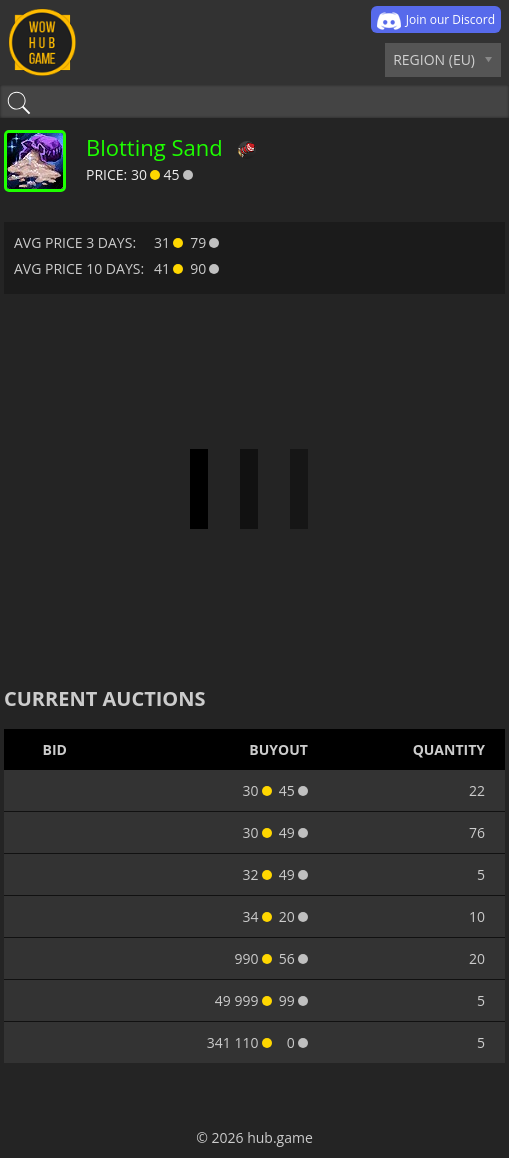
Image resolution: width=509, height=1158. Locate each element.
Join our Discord (436, 21)
